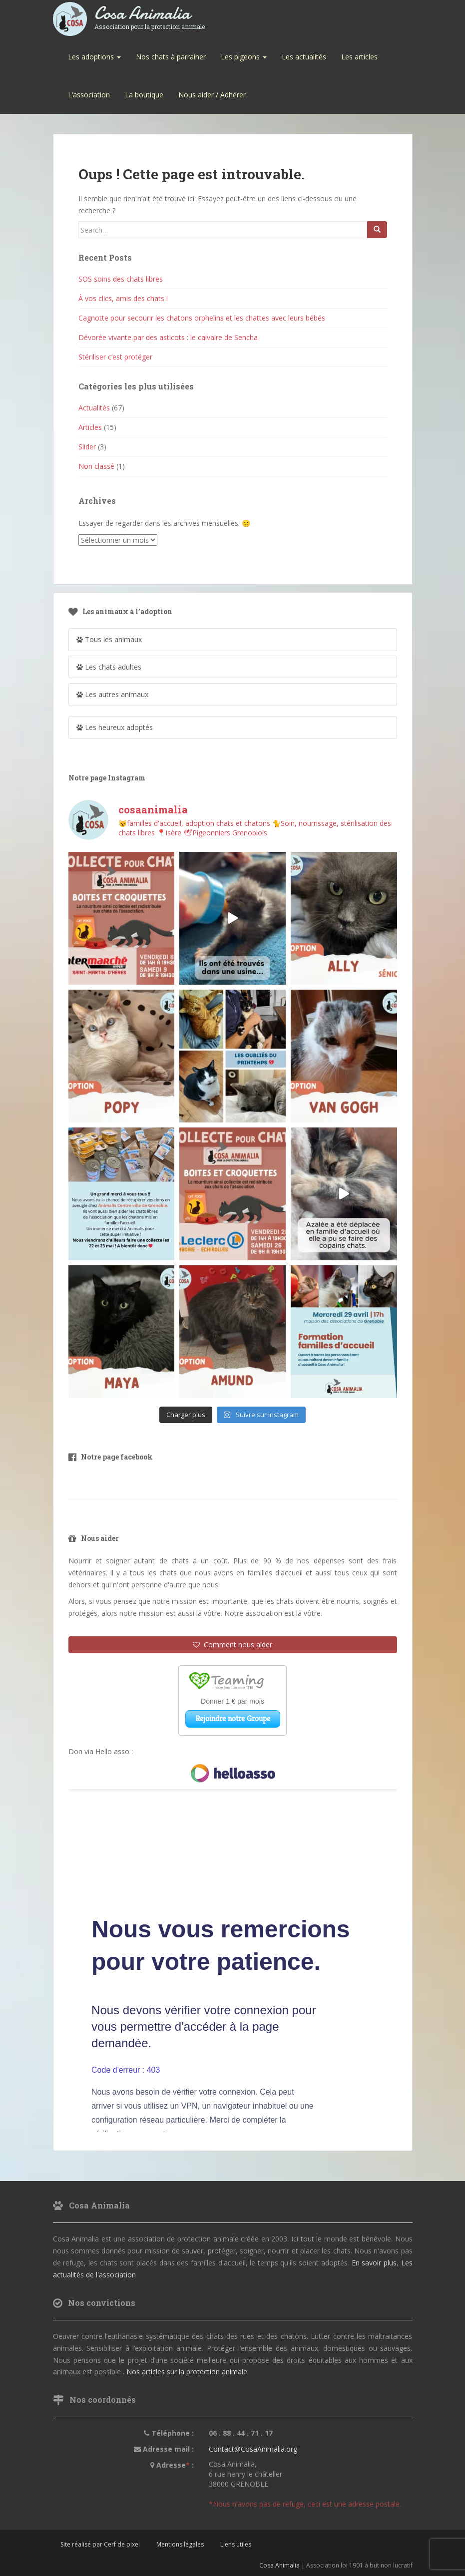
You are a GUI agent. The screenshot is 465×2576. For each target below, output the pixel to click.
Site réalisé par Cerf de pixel (100, 2544)
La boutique (144, 94)
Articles (90, 427)
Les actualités (304, 56)
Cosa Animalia (149, 13)
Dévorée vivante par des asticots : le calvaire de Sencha (168, 337)
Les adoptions (94, 56)
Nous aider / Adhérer (212, 94)
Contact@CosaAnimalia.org (253, 2449)
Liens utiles (235, 2544)
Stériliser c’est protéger (115, 357)
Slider (87, 446)
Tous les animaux (109, 639)
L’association (89, 94)
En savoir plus (374, 2262)
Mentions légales (180, 2544)
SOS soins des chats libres (120, 279)
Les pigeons (244, 56)
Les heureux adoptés (114, 727)
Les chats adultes (108, 667)
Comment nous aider (232, 1644)
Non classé (96, 466)
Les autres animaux (112, 694)
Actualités (94, 407)
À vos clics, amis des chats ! (123, 298)
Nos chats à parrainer (171, 56)
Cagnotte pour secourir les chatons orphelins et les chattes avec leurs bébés (201, 318)
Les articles (359, 56)
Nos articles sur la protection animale (186, 2371)
